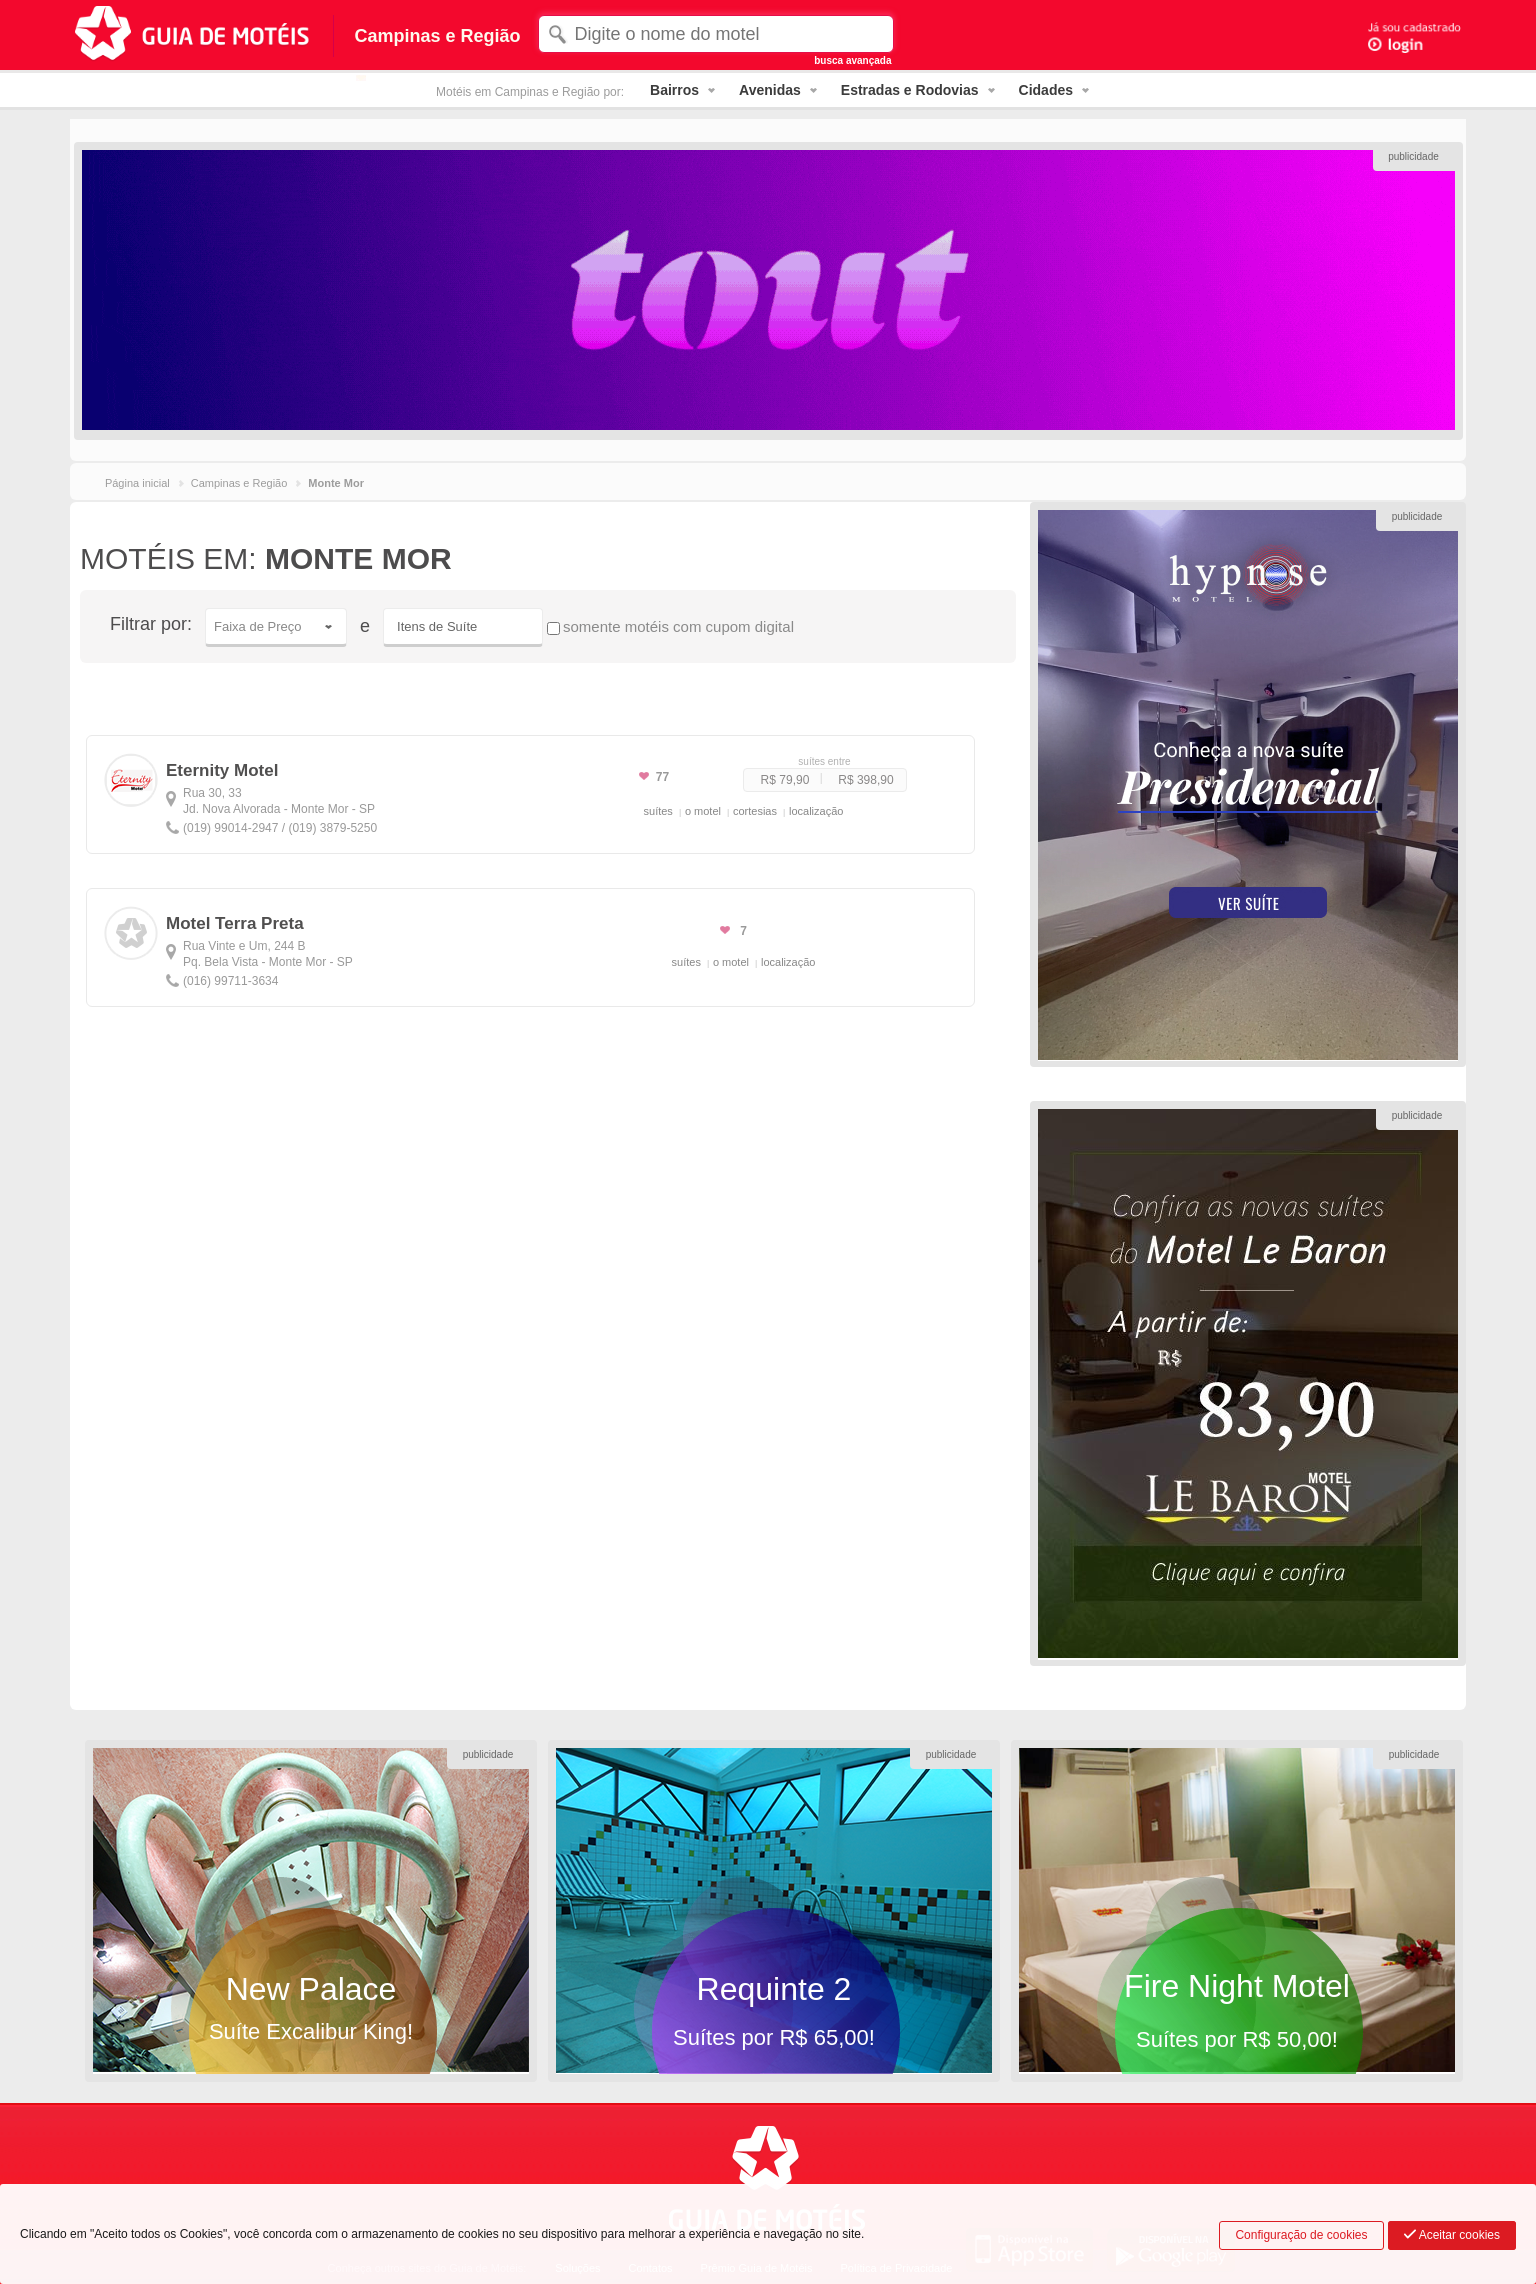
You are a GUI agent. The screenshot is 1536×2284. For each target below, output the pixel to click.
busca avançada (852, 60)
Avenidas (770, 90)
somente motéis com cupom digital (670, 626)
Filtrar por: (151, 624)
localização (816, 811)
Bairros (674, 90)
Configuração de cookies (1301, 2235)
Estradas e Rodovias (910, 90)
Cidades (1046, 90)
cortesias (755, 811)
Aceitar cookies (1452, 2235)
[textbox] (715, 34)
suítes (658, 811)
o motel (703, 811)
